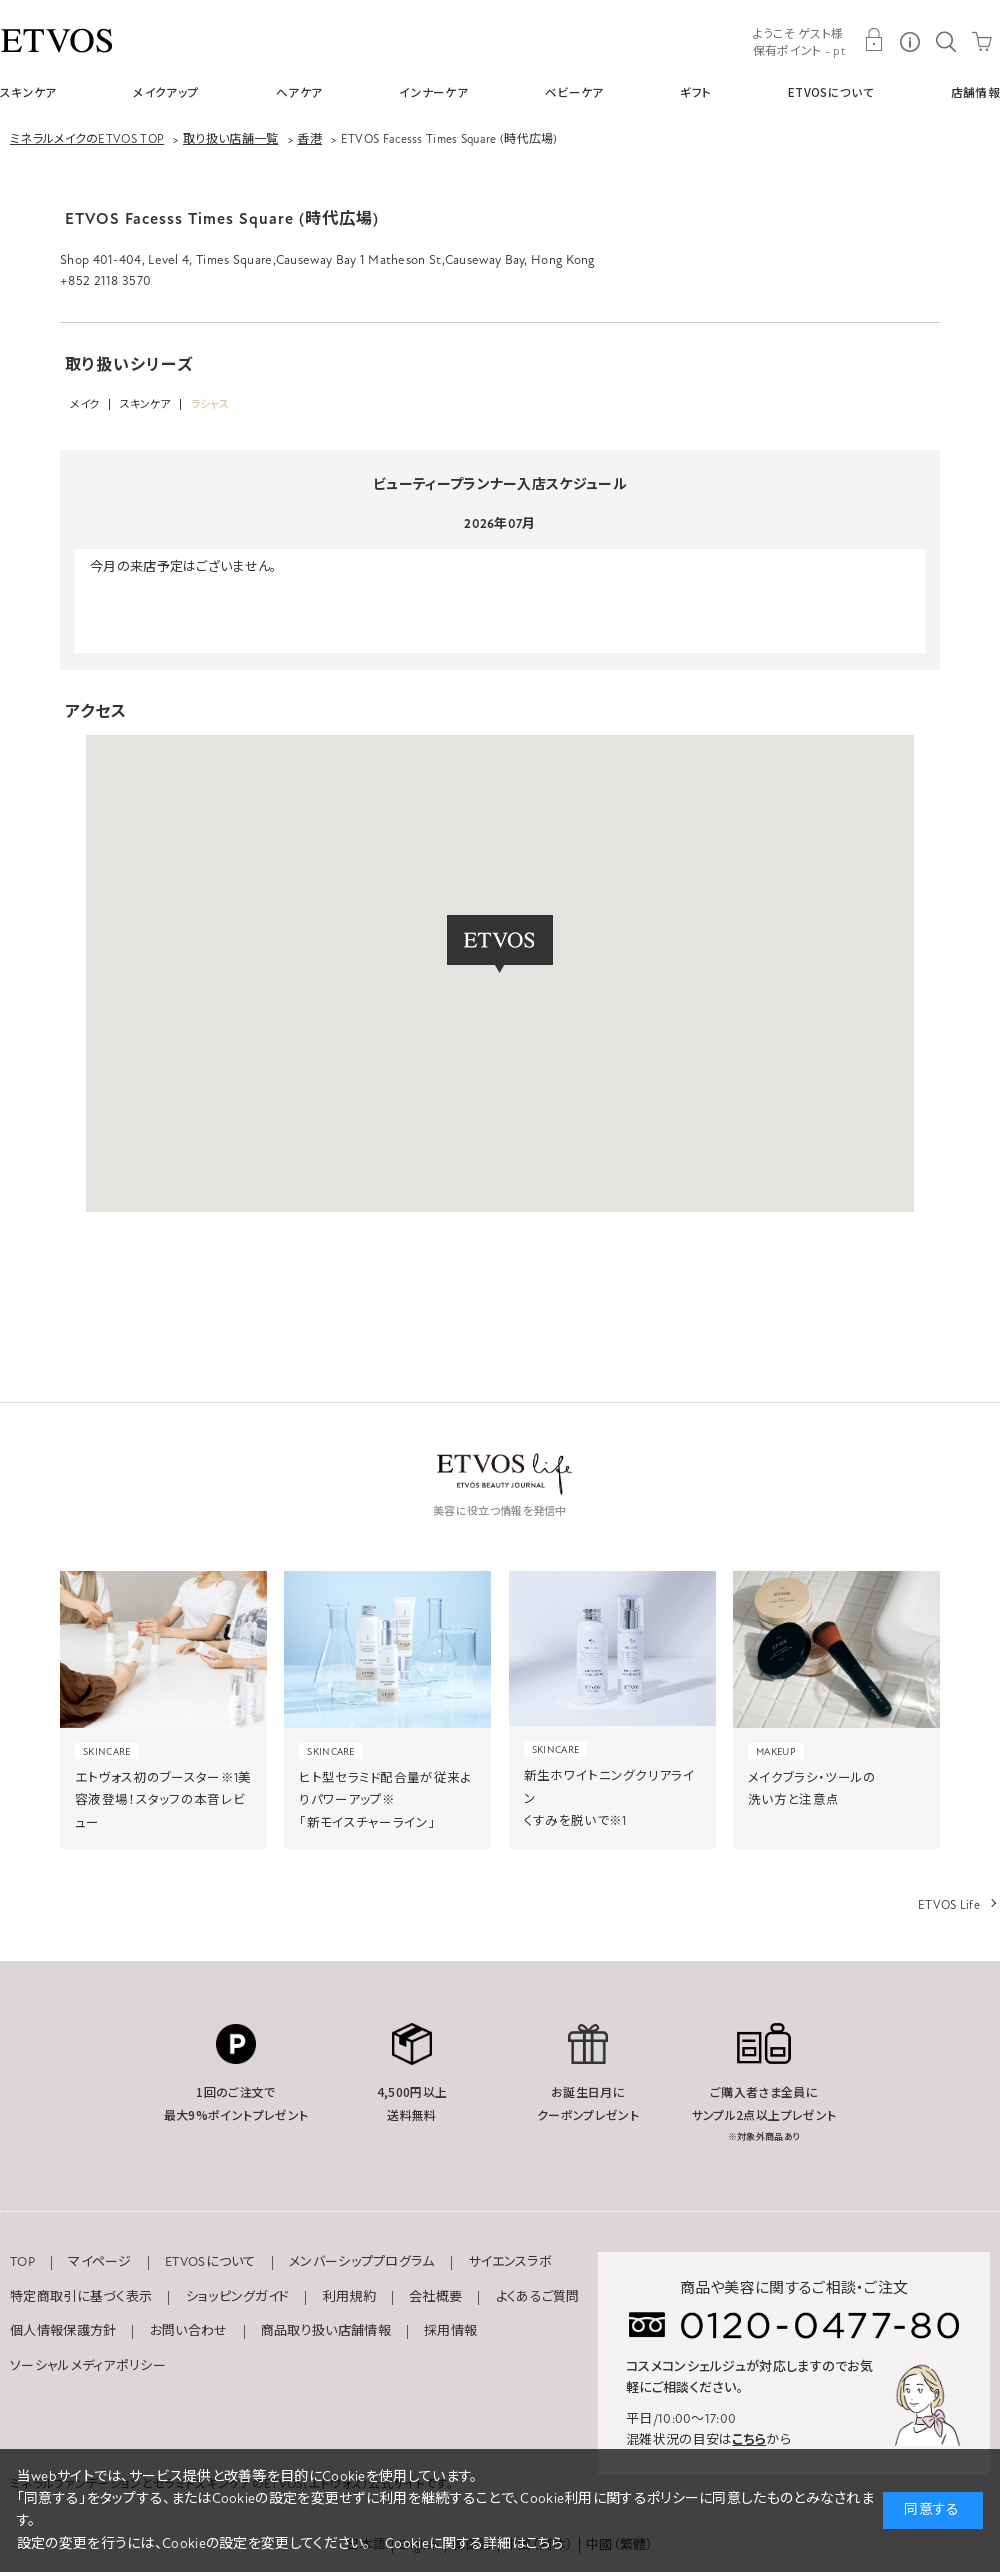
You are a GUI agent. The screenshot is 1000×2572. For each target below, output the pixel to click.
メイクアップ (166, 92)
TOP (22, 2262)
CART (982, 40)
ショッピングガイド (238, 2297)
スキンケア (28, 92)
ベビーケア (574, 92)
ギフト (695, 92)
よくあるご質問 (538, 2297)
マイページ (100, 2262)
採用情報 (450, 2331)
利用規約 (349, 2297)
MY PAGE (874, 40)
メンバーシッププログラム (362, 2262)
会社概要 (435, 2297)
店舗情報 (975, 92)
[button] (500, 944)
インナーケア (433, 92)
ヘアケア (299, 92)
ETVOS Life (949, 1905)
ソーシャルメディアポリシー (88, 2366)
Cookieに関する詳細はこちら (474, 2543)
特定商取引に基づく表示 (81, 2297)
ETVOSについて (831, 92)
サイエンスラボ (510, 2262)
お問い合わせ (189, 2331)
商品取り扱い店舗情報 (326, 2331)
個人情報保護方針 (63, 2331)
